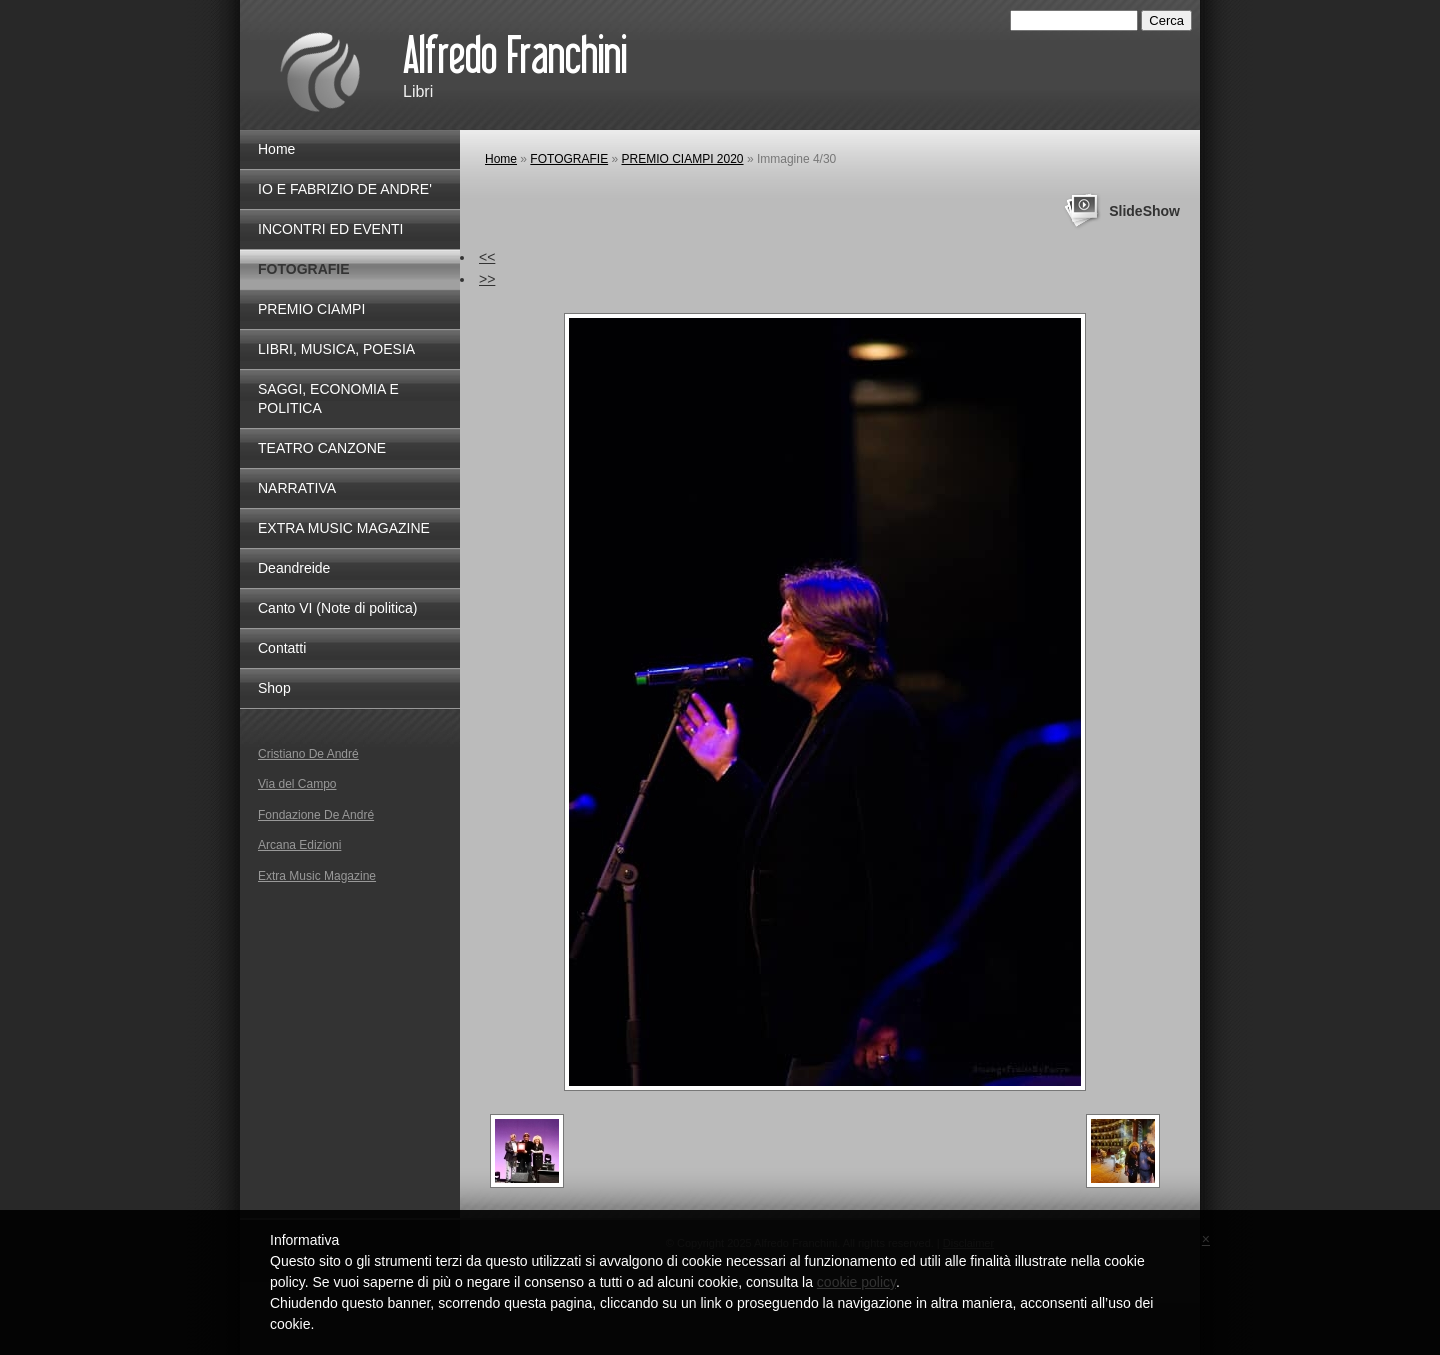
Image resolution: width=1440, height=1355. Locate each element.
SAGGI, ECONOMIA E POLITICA (328, 398)
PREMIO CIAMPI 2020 (683, 159)
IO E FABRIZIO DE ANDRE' (345, 189)
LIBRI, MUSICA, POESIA (336, 349)
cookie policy (856, 1282)
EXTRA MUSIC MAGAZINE (344, 528)
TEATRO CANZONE (322, 448)
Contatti (282, 648)
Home (501, 159)
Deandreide (294, 568)
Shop (274, 688)
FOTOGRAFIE (569, 159)
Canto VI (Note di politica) (338, 608)
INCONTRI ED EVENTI (330, 229)
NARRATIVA (297, 488)
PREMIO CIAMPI (311, 309)
